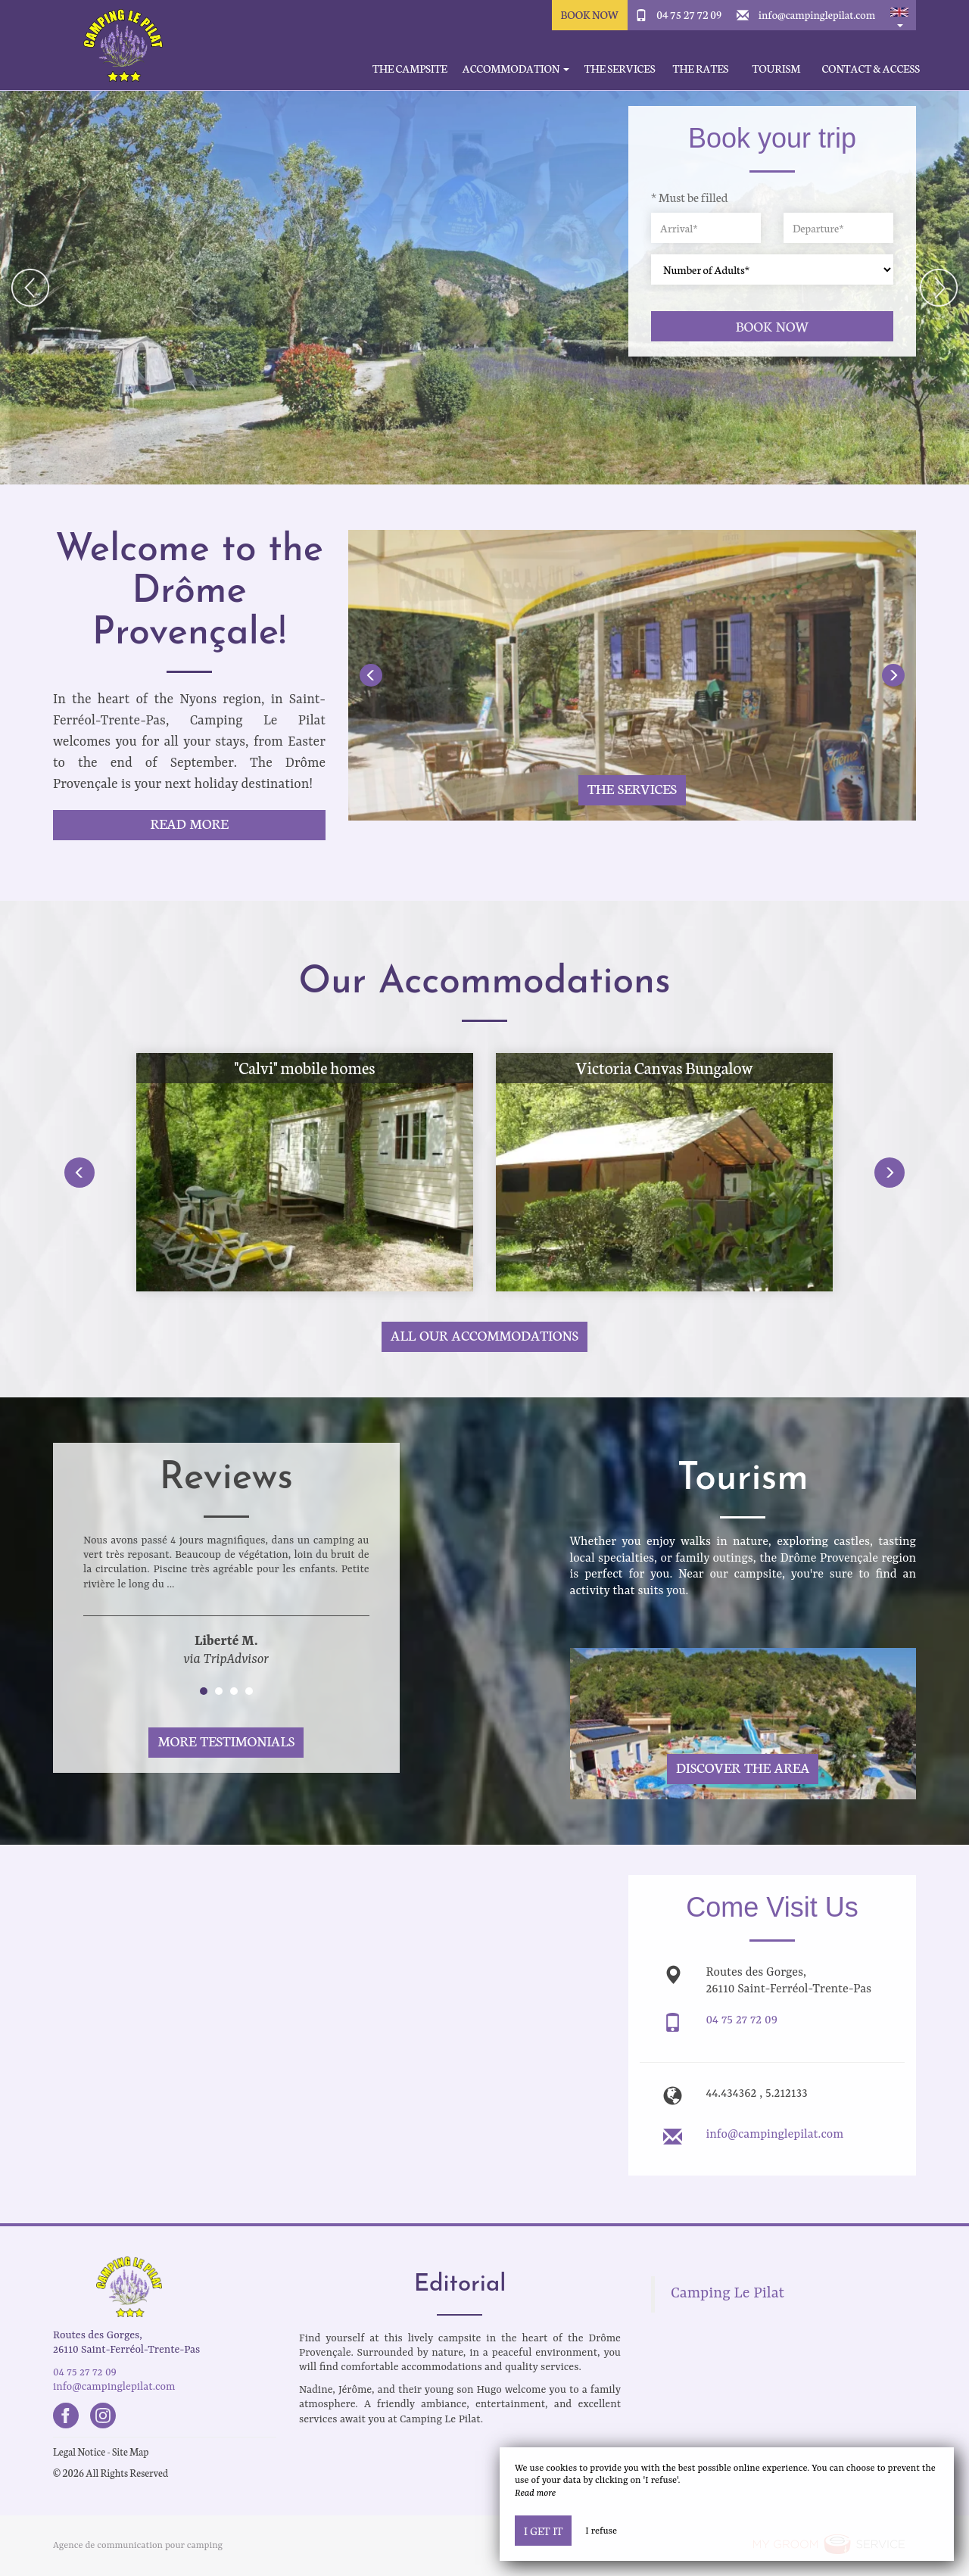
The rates (700, 68)
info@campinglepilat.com (817, 14)
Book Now (590, 14)
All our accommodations (484, 1334)
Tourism (776, 68)
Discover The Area (742, 1767)
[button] (899, 15)
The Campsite (409, 68)
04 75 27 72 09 (688, 14)
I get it (543, 2530)
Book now (772, 325)
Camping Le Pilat (727, 2293)
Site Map (130, 2451)
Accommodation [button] (516, 68)
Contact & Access (870, 68)
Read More (189, 823)
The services (620, 68)
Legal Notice (79, 2451)
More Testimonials (225, 1740)
